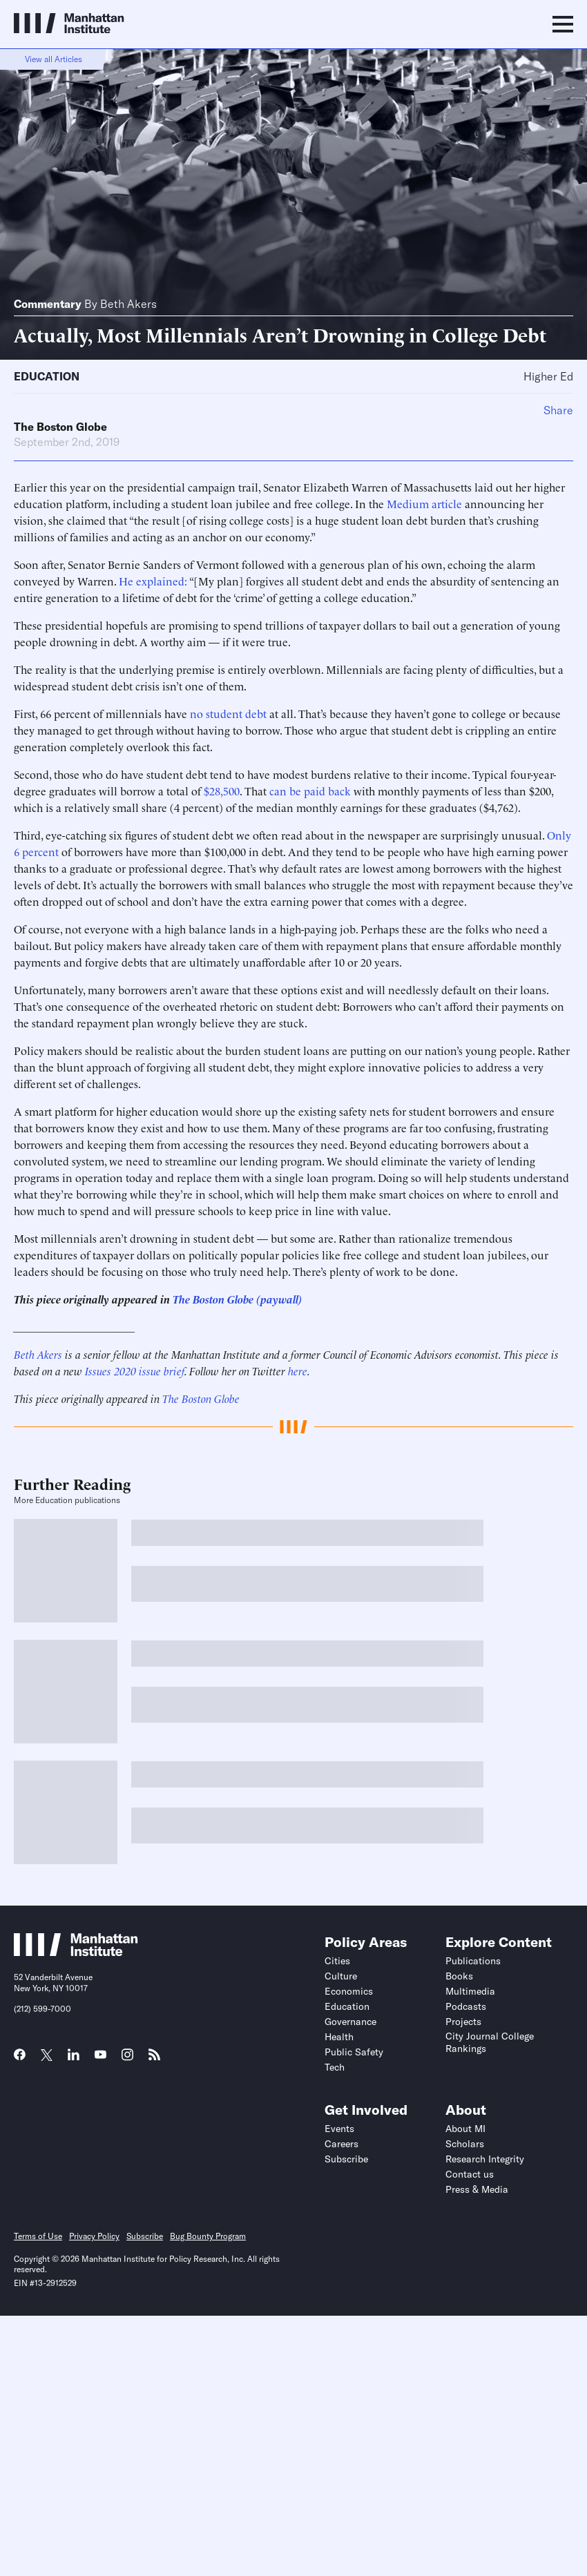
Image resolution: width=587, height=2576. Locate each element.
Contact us (469, 2174)
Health (339, 2037)
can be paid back (310, 790)
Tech (335, 2067)
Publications (473, 1961)
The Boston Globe (60, 426)
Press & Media (476, 2189)
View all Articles (53, 59)
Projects (463, 2021)
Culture (341, 1976)
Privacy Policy (94, 2236)
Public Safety (354, 2052)
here (297, 1370)
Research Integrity (484, 2159)
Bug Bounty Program (208, 2236)
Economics (349, 1991)
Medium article (424, 503)
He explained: (153, 580)
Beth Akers (128, 304)
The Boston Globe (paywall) (237, 1298)
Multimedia (470, 1991)
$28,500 (222, 790)
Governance (350, 2021)
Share (558, 410)
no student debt (228, 713)
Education (46, 376)
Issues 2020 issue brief (134, 1370)
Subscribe (346, 2159)
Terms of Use (38, 2236)
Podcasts (465, 2006)
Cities (337, 1961)
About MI (465, 2128)
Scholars (464, 2144)
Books (459, 1976)
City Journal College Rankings (489, 2042)
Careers (341, 2144)
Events (339, 2128)
